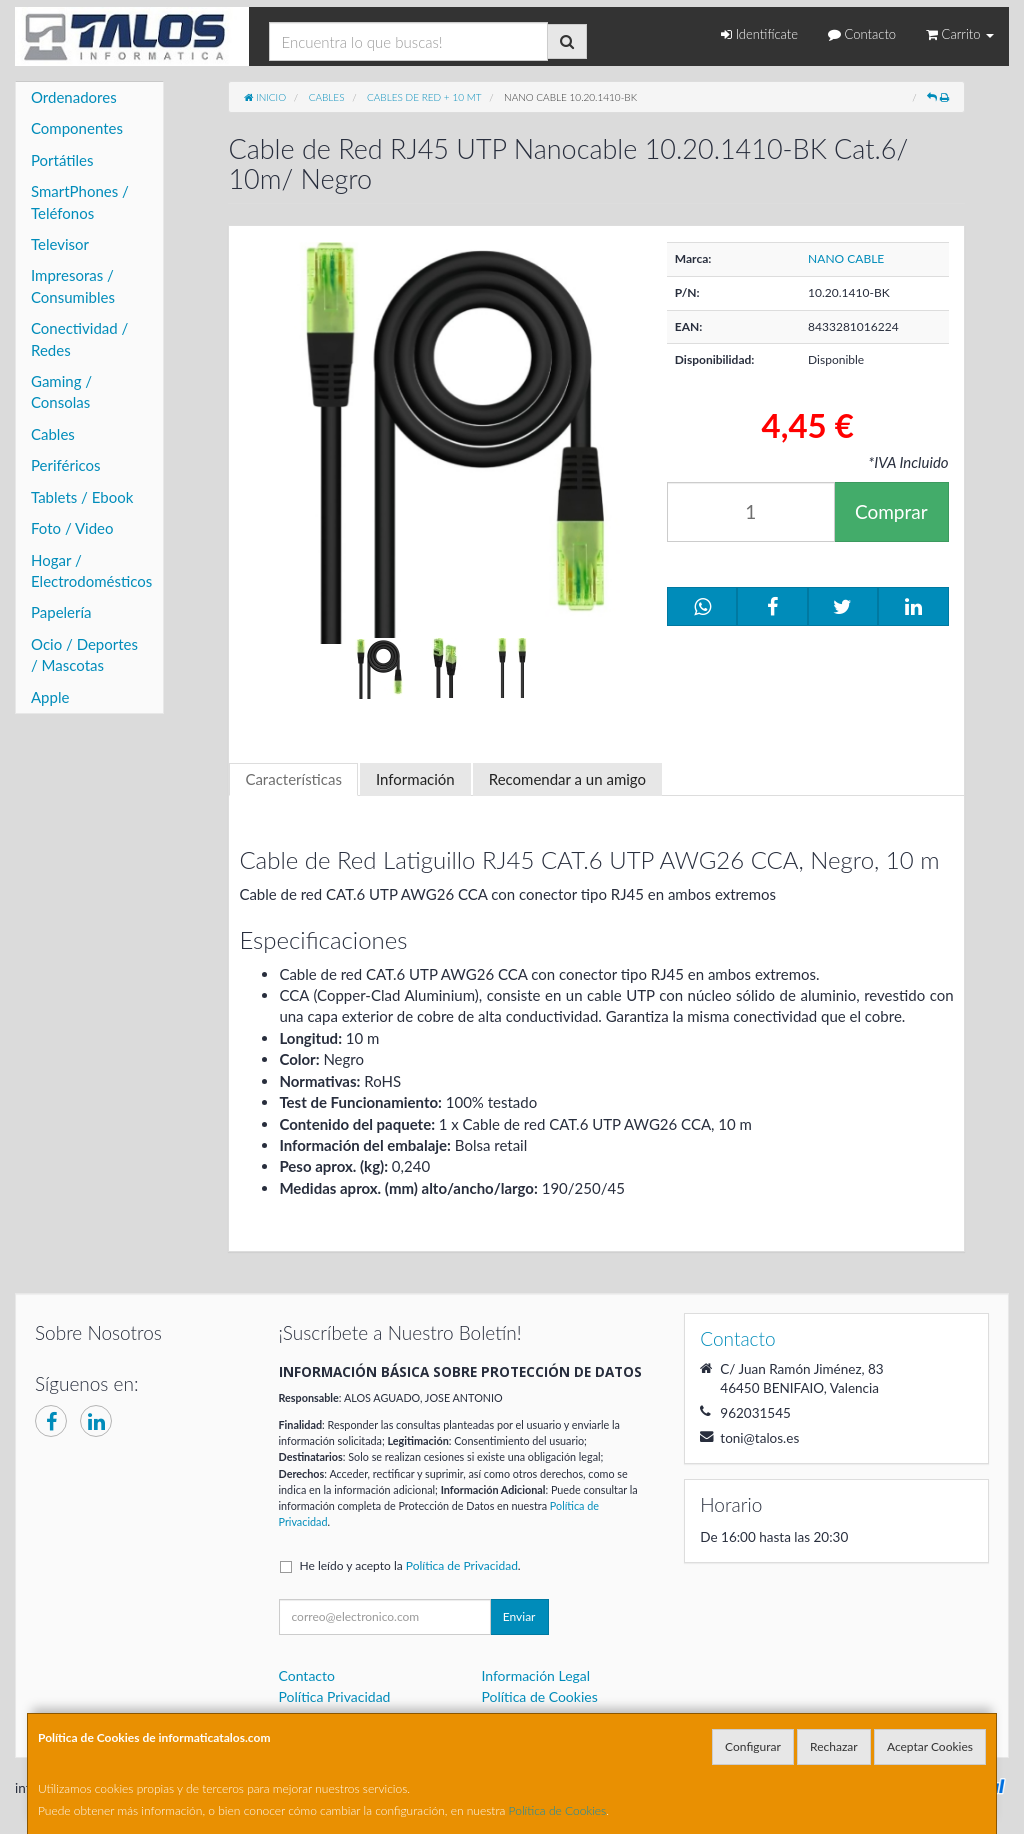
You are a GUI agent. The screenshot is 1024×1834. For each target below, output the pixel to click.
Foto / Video (72, 528)
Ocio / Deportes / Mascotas (84, 654)
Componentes (77, 128)
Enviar (519, 1616)
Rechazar (834, 1746)
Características (293, 779)
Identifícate (759, 34)
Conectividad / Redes (79, 338)
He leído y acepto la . (410, 1565)
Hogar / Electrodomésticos (91, 570)
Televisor (60, 244)
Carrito (960, 34)
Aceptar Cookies (930, 1746)
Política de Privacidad (462, 1565)
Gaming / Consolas (61, 391)
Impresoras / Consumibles (73, 285)
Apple (50, 697)
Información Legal (535, 1675)
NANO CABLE (846, 258)
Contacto (862, 34)
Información (415, 779)
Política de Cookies (558, 1810)
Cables (53, 434)
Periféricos (66, 465)
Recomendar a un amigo (567, 779)
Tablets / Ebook (82, 497)
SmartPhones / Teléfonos (80, 201)
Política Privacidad (335, 1696)
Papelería (61, 612)
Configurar (753, 1746)
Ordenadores (74, 97)
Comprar (891, 511)
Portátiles (62, 160)
